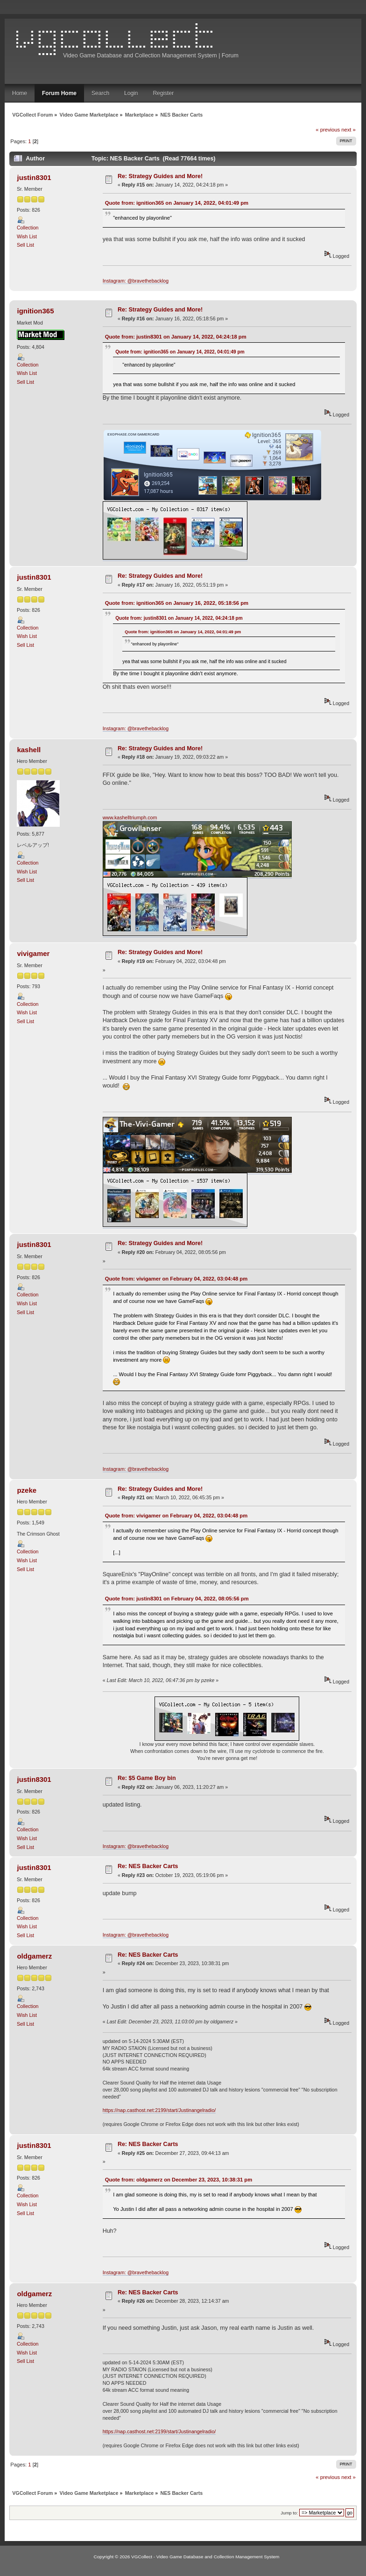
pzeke (26, 1490)
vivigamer (33, 953)
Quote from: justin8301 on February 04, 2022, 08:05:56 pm (177, 1598)
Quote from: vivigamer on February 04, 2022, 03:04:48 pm (176, 1278)
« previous (328, 129)
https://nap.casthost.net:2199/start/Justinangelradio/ (159, 2110)
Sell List (25, 245)
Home (19, 93)
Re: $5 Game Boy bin (147, 1778)
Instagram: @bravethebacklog (136, 281)
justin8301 (34, 177)
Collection (28, 227)
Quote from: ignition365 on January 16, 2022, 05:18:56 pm (176, 603)
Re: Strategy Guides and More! (160, 176)
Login (131, 93)
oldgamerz (34, 1956)
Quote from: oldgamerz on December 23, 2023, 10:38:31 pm (178, 2179)
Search (100, 93)
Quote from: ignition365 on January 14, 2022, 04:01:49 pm (176, 203)
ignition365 (35, 311)
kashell (29, 750)
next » (348, 129)
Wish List (27, 236)
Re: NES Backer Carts (148, 1866)
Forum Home (59, 93)
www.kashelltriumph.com (130, 817)
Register (163, 93)
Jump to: (289, 2512)
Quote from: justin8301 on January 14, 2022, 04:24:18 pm (175, 336)
